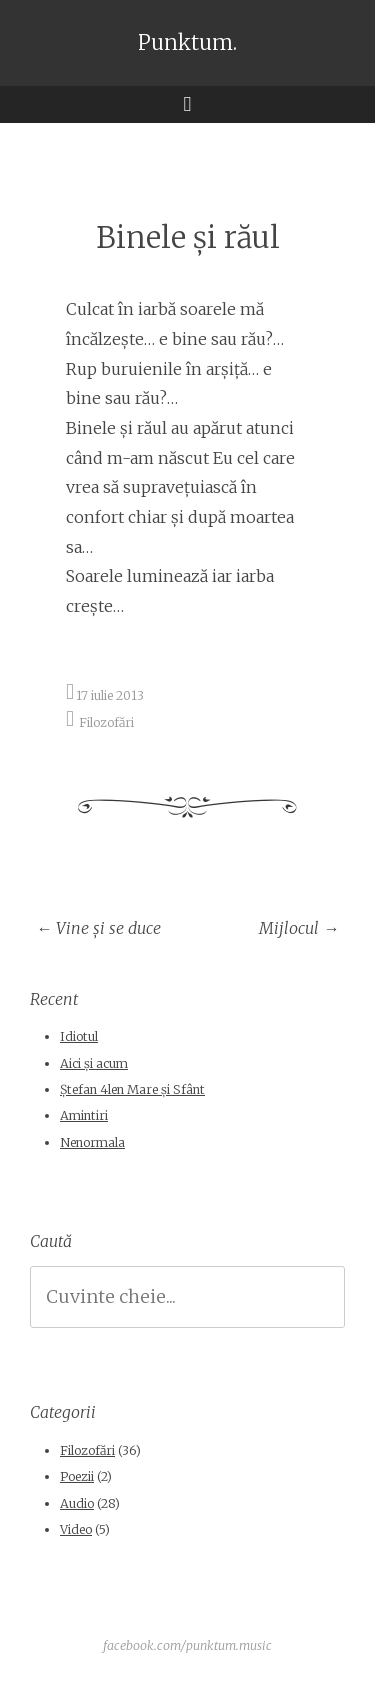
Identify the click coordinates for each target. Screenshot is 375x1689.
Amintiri (84, 1115)
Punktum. (187, 43)
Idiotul (79, 1036)
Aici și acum (94, 1063)
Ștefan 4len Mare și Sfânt (132, 1089)
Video (76, 1529)
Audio (77, 1503)
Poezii (77, 1476)
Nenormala (92, 1142)
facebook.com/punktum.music (187, 1645)
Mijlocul (299, 928)
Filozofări (106, 721)
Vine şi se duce (98, 928)
